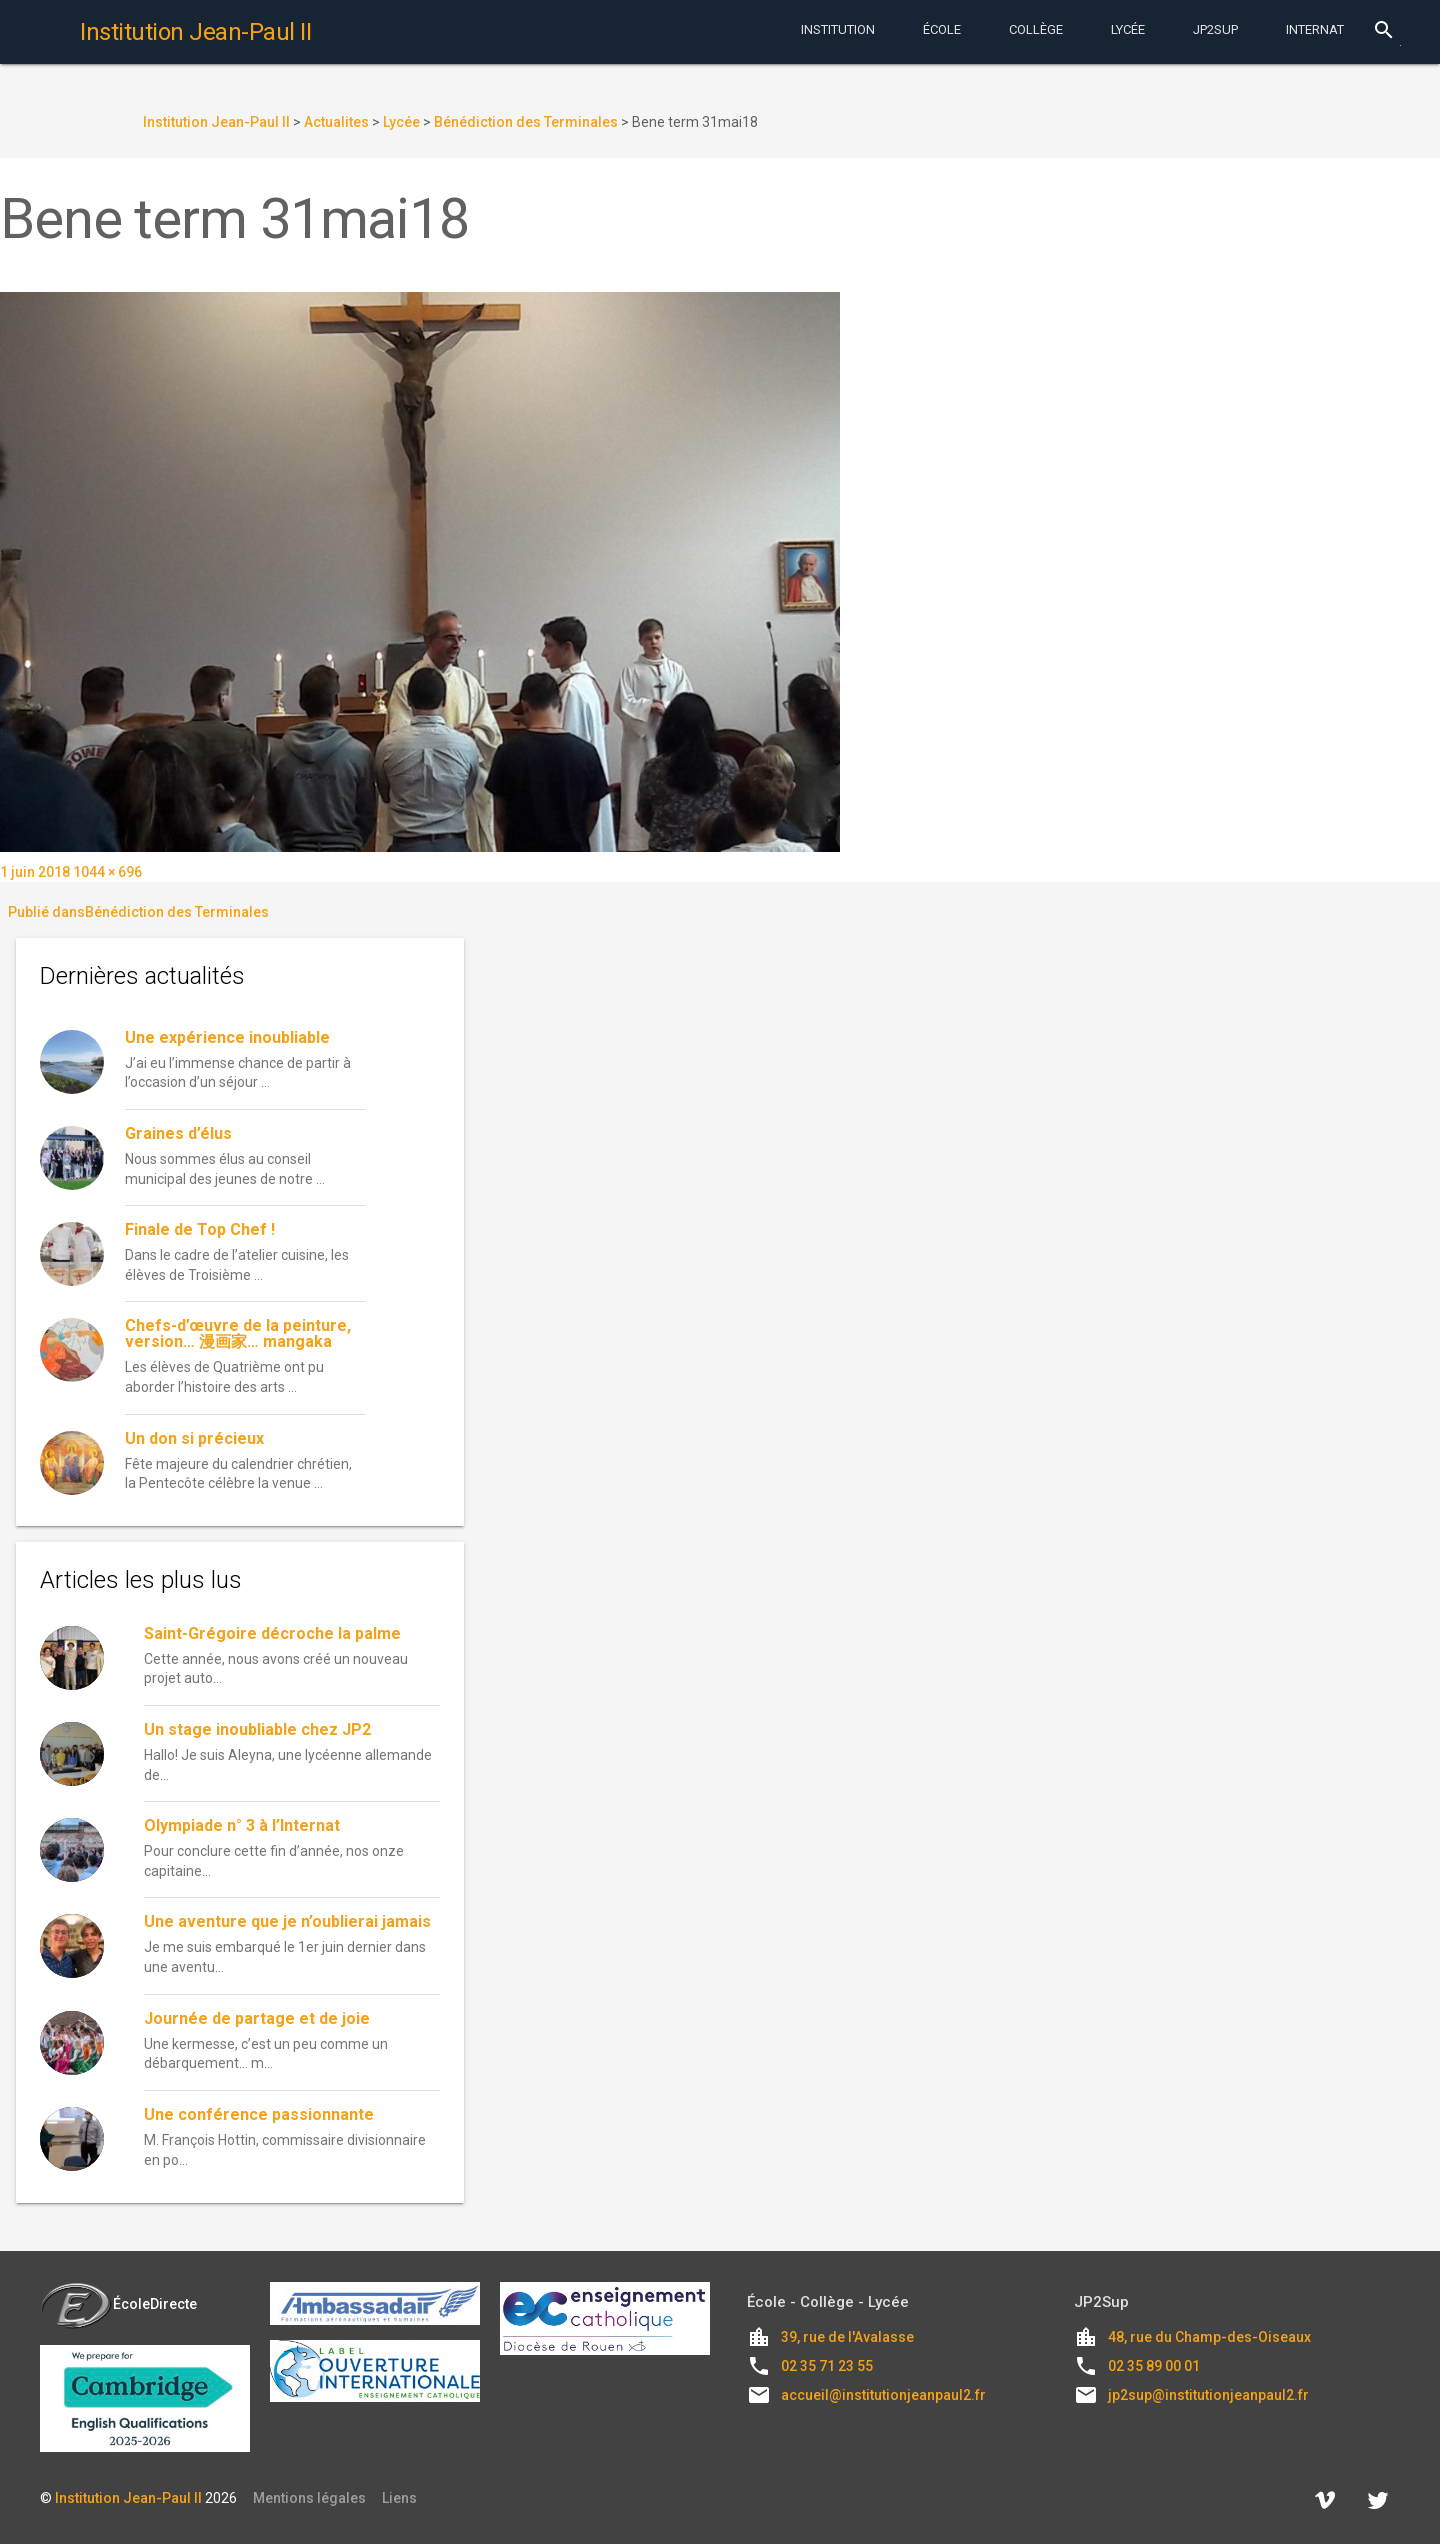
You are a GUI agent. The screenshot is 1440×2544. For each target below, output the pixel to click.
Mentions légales (309, 2498)
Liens (399, 2498)
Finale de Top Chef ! (200, 1229)
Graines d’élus (178, 1133)
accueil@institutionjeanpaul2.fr (883, 2395)
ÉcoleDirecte (118, 2304)
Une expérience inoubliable (227, 1037)
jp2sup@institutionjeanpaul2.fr (1208, 2395)
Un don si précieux (194, 1438)
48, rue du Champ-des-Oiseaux (1209, 2337)
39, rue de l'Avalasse (847, 2337)
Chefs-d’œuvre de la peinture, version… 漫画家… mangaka (238, 1333)
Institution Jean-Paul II (128, 2498)
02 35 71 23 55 (827, 2366)
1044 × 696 (107, 872)
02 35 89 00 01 (1154, 2366)
